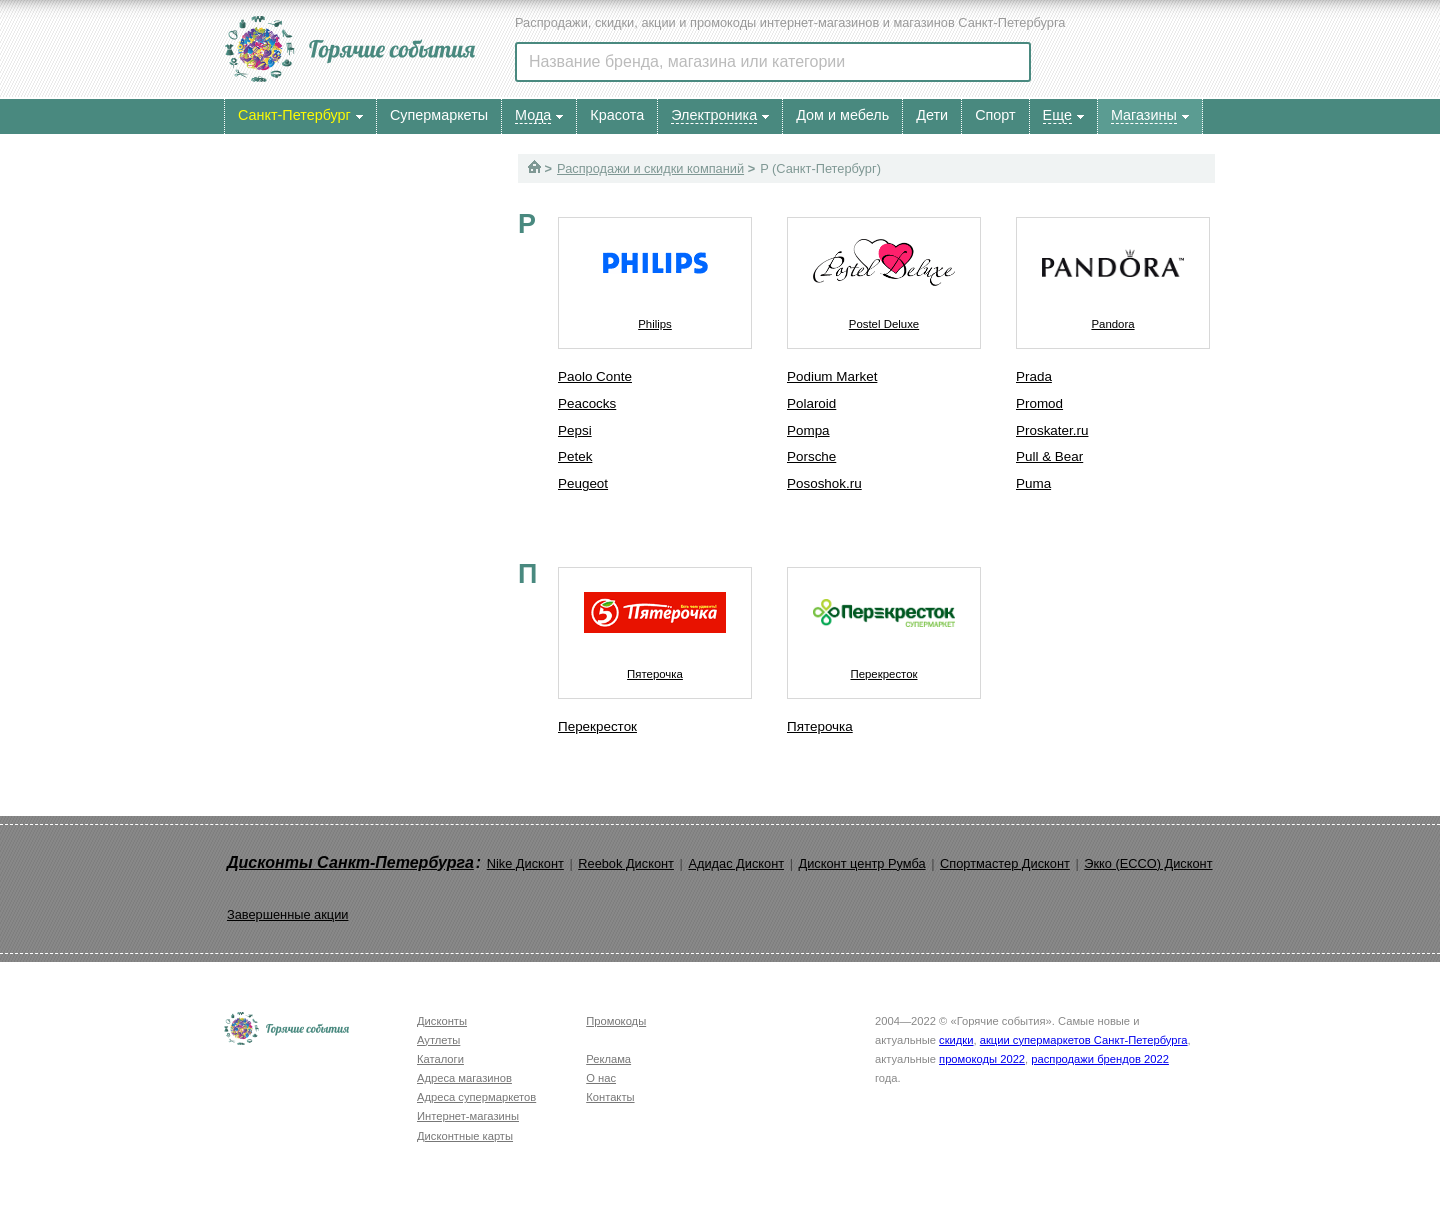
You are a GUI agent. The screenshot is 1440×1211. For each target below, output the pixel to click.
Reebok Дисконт (626, 863)
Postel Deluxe (884, 274)
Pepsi (575, 430)
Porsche (811, 456)
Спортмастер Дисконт (1005, 863)
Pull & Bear (1049, 456)
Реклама (608, 1059)
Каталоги (440, 1059)
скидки (956, 1040)
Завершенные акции (287, 914)
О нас (601, 1078)
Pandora (1113, 274)
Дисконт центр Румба (862, 863)
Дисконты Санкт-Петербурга (350, 862)
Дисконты (442, 1021)
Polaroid (811, 403)
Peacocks (587, 403)
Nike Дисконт (525, 863)
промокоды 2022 (982, 1059)
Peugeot (583, 483)
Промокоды (616, 1021)
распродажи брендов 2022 (1100, 1059)
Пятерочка (655, 624)
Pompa (808, 430)
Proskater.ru (1052, 430)
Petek (575, 456)
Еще (1057, 115)
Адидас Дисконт (736, 863)
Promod (1039, 403)
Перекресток (597, 726)
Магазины (1144, 115)
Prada (1034, 376)
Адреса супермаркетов (476, 1097)
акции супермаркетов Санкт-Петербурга (1084, 1040)
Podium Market (832, 376)
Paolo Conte (595, 376)
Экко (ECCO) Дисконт (1148, 863)
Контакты (610, 1097)
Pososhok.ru (824, 483)
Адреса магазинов (464, 1078)
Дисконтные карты (465, 1136)
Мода (533, 115)
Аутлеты (438, 1040)
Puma (1033, 483)
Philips (655, 274)
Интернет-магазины (468, 1116)
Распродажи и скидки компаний (650, 168)
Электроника (714, 115)
